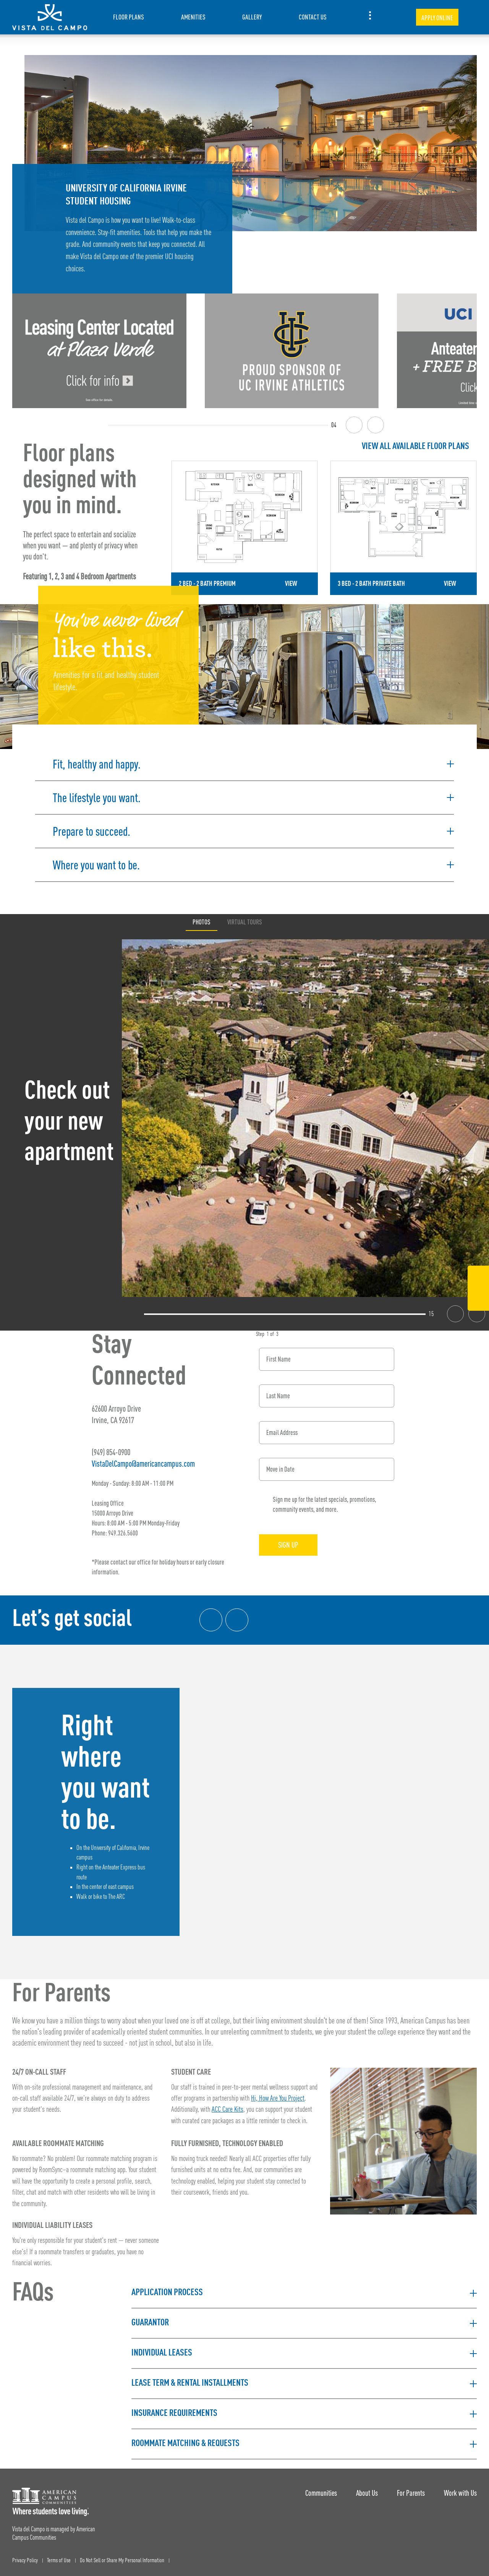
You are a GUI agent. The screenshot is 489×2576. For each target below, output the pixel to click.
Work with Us (460, 2492)
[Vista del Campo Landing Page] (49, 17)
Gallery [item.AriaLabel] (252, 17)
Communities (321, 2492)
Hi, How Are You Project (277, 2099)
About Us (367, 2492)
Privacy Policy (25, 2561)
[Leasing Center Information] (99, 350)
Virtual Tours (244, 922)
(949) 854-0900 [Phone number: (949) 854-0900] (111, 1452)
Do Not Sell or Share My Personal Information (122, 2561)
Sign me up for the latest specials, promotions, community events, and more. (324, 1504)
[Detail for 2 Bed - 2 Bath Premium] (244, 527)
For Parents (411, 2492)
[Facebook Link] (478, 1278)
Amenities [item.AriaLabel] (193, 17)
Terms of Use (59, 2561)
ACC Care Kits (227, 2110)
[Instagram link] (236, 1619)
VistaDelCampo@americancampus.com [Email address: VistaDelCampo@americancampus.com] (143, 1463)
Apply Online (437, 18)
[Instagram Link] (478, 1298)
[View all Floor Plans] (324, 446)
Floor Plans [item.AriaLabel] (128, 17)
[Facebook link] (210, 1619)
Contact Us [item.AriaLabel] (313, 17)
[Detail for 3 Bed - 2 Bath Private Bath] (403, 527)
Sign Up (288, 1544)
